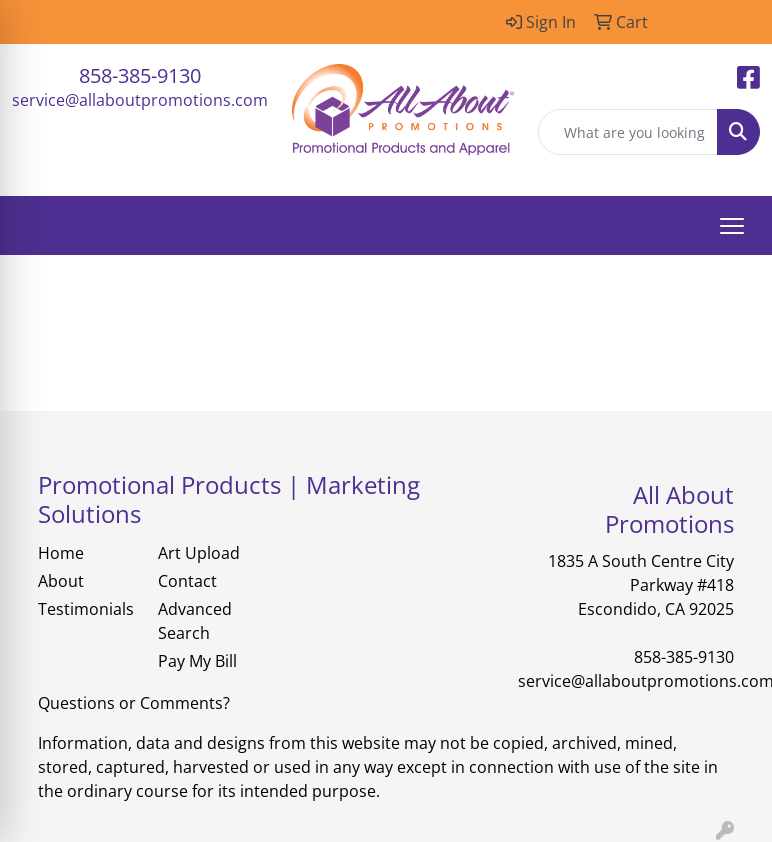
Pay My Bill (197, 661)
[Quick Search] (628, 132)
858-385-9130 (140, 75)
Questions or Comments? (134, 703)
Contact (187, 581)
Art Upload (199, 553)
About (61, 581)
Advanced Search (195, 621)
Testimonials (86, 609)
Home (61, 553)
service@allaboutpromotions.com (140, 100)
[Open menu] (732, 226)
